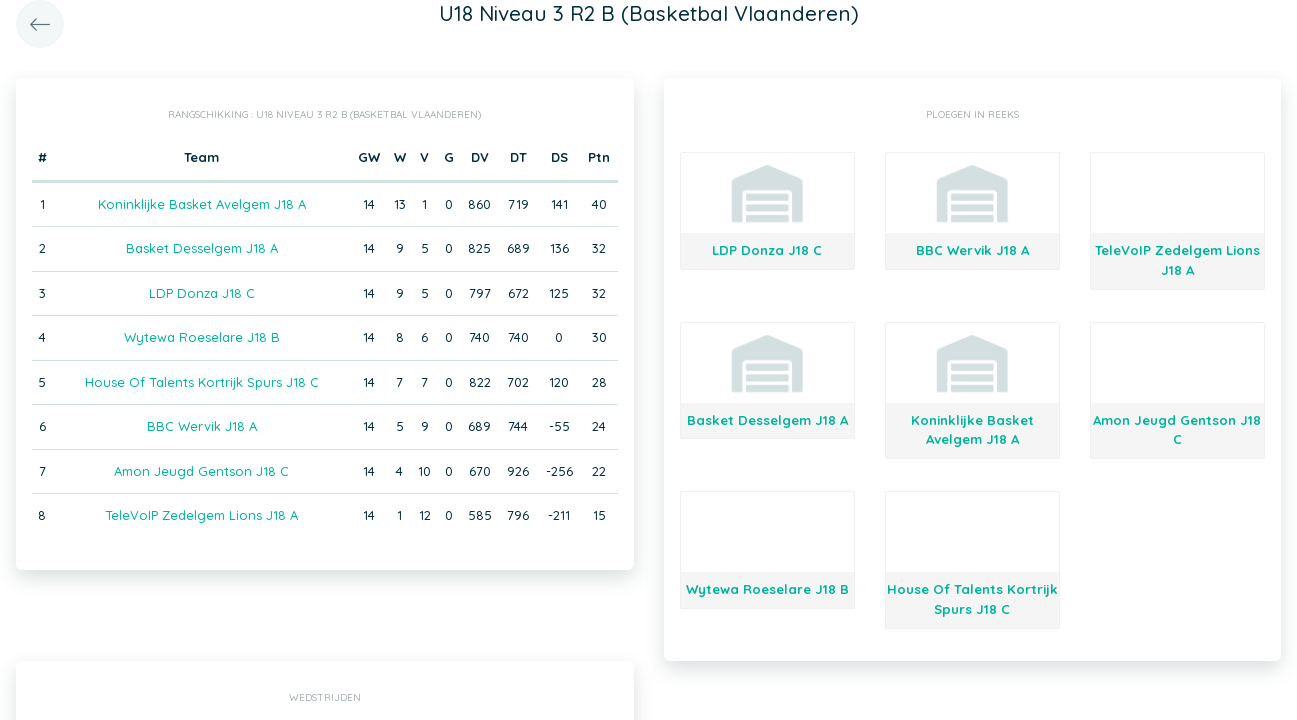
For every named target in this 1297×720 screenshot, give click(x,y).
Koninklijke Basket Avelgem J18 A (202, 204)
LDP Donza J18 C (202, 293)
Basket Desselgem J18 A (202, 248)
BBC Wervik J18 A (202, 426)
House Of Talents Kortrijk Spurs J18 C (202, 382)
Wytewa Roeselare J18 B (202, 337)
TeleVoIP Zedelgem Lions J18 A (201, 515)
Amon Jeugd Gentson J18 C (201, 471)
